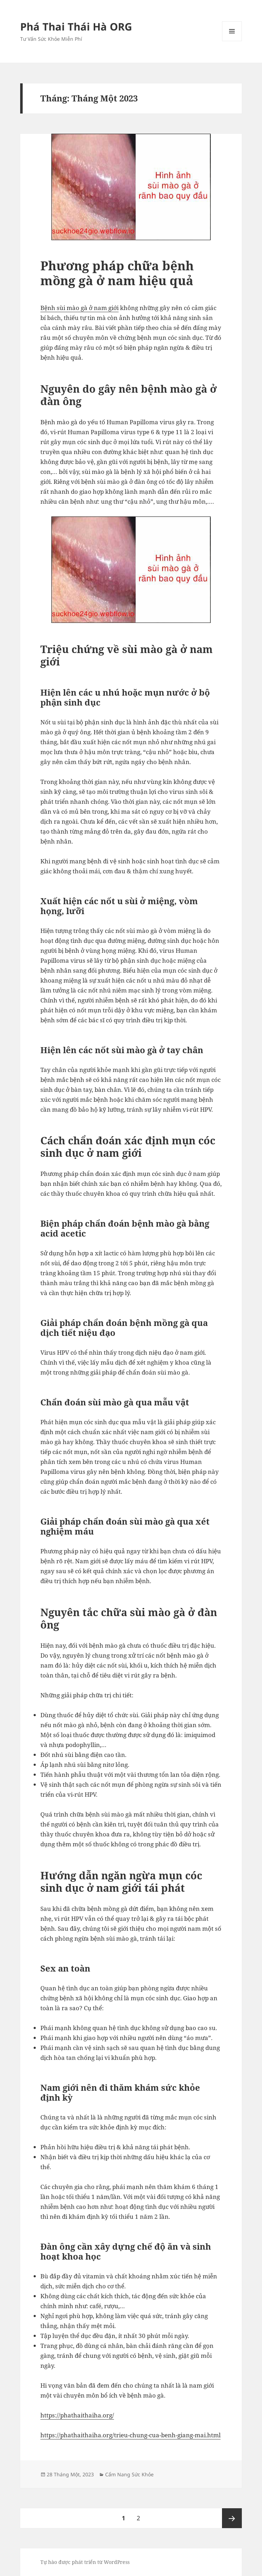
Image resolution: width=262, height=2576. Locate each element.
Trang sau (232, 2518)
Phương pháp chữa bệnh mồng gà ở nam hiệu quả (117, 273)
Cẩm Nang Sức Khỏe (129, 2474)
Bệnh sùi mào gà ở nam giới (79, 308)
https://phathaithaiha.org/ (77, 2415)
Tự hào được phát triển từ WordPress (85, 2562)
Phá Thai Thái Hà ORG (76, 26)
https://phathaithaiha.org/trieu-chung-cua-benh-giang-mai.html (130, 2435)
